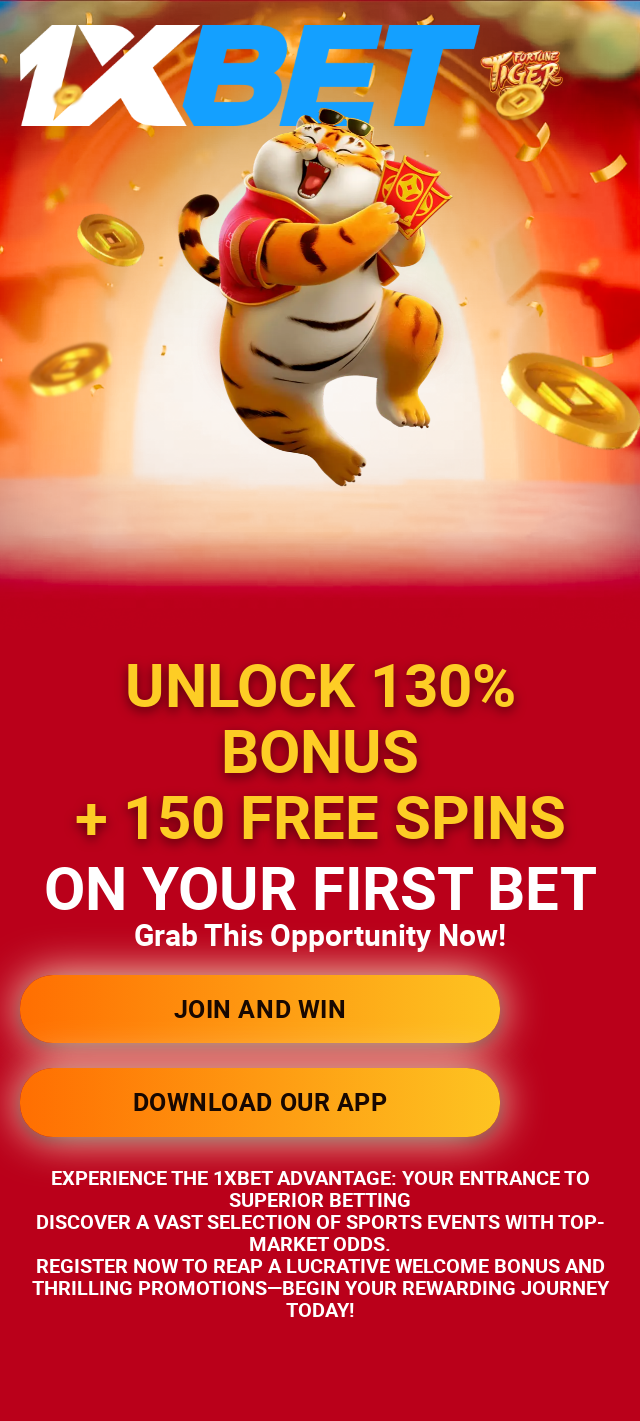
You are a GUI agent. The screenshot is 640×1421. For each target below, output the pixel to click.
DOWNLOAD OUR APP (260, 1101)
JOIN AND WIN (260, 1008)
